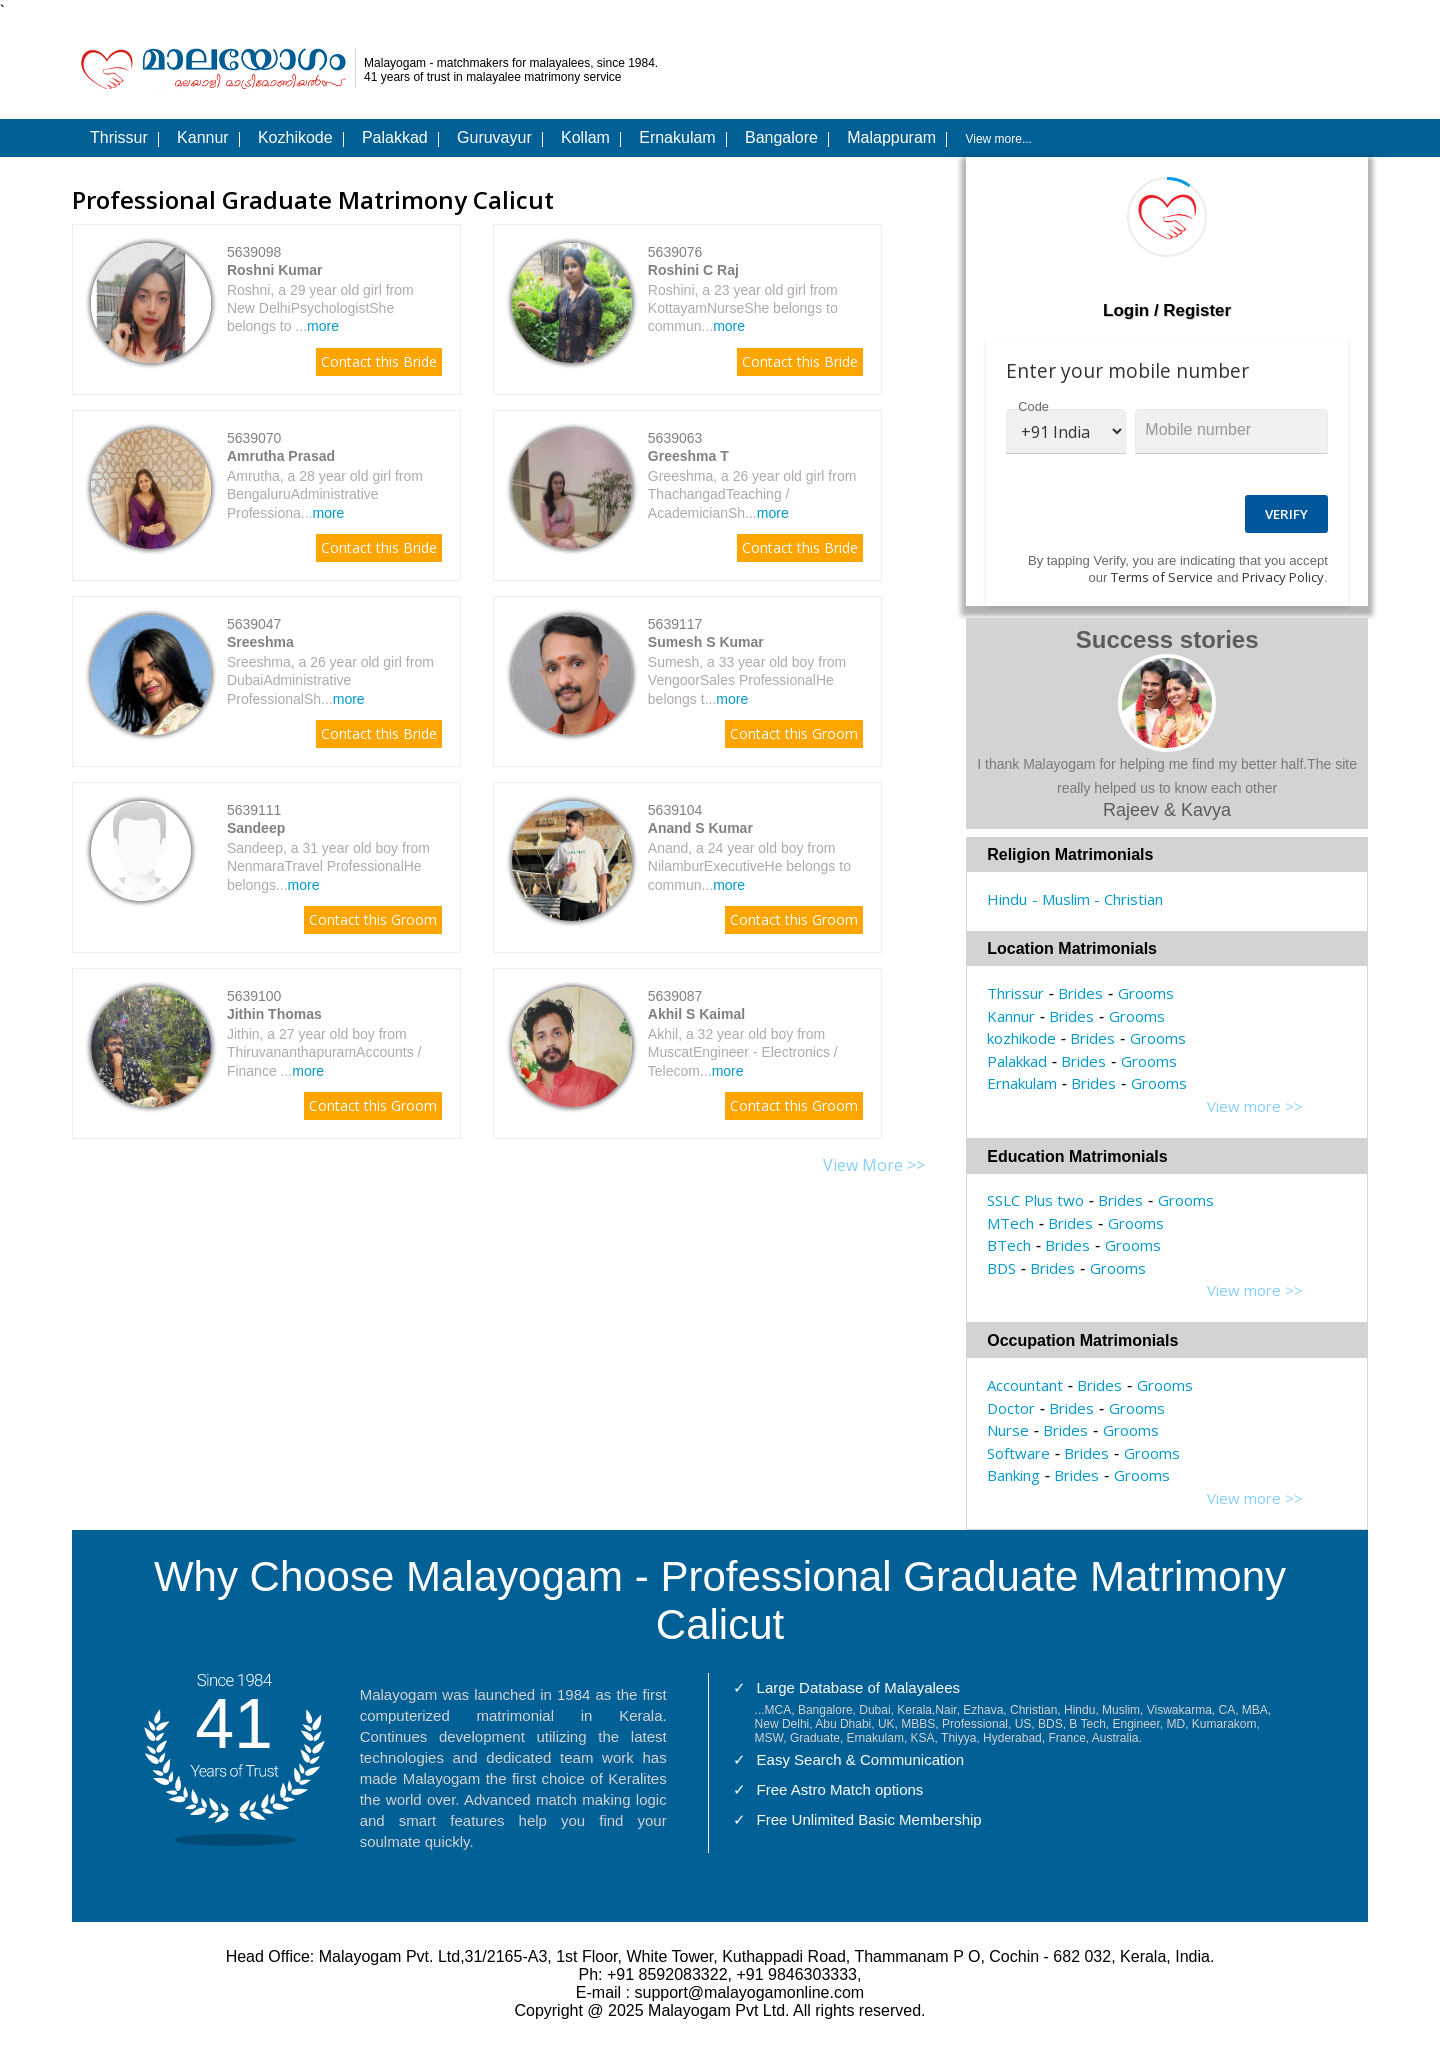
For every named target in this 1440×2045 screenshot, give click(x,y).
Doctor (1011, 1408)
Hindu (1007, 899)
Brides (1080, 993)
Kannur (1011, 1016)
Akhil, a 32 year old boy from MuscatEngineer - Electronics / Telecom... (743, 1052)
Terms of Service (1162, 577)
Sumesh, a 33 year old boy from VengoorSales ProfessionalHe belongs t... (747, 680)
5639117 (675, 624)
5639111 (254, 810)
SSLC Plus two (1035, 1200)
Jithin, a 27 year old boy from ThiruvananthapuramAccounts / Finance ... (324, 1052)
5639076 (675, 252)
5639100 (254, 996)
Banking (1013, 1475)
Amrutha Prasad (281, 456)
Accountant (1025, 1385)
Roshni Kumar (275, 270)
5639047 (254, 624)
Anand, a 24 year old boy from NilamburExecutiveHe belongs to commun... (749, 866)
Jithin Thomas (274, 1014)
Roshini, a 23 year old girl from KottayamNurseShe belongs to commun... (743, 308)
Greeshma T (688, 456)
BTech (1009, 1245)
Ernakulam (1022, 1083)
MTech (1010, 1223)
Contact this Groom (794, 733)
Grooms (1146, 993)
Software (1018, 1453)
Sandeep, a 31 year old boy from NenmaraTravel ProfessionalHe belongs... (328, 866)
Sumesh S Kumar (706, 642)
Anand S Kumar (700, 828)
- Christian (1128, 899)
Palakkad (1017, 1061)
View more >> (1255, 1106)
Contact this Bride (379, 361)
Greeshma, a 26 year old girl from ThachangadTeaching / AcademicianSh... (752, 494)
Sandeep (256, 828)
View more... (998, 139)
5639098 (254, 252)
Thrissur (1015, 993)
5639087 (675, 996)
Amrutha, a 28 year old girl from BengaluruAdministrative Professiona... (325, 494)
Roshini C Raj (693, 270)
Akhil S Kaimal (696, 1014)
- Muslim (1061, 899)
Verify (1286, 514)
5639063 (675, 438)
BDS (1001, 1268)
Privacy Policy (1283, 577)
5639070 (254, 438)
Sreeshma (260, 642)
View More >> (874, 1165)
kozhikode (1021, 1038)
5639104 (675, 810)
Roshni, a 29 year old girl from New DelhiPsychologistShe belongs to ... (320, 308)
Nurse (1008, 1430)
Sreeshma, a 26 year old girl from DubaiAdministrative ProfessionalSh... (330, 680)
